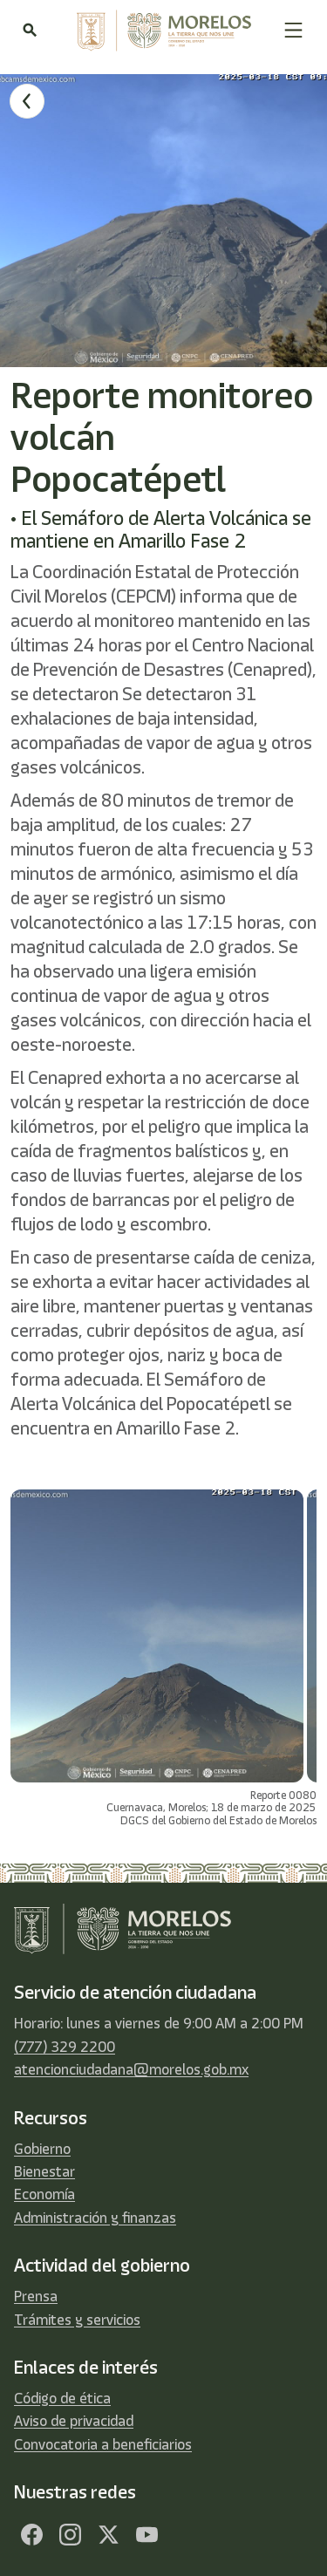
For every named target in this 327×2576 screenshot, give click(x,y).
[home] (159, 30)
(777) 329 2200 (64, 2046)
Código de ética (62, 2398)
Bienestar (44, 2171)
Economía (44, 2194)
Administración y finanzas (95, 2217)
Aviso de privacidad (73, 2420)
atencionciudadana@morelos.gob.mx (131, 2069)
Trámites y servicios (77, 2319)
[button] (293, 30)
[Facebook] (31, 2534)
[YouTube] (146, 2534)
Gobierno (42, 2148)
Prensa (36, 2296)
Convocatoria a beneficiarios (103, 2444)
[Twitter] (108, 2534)
